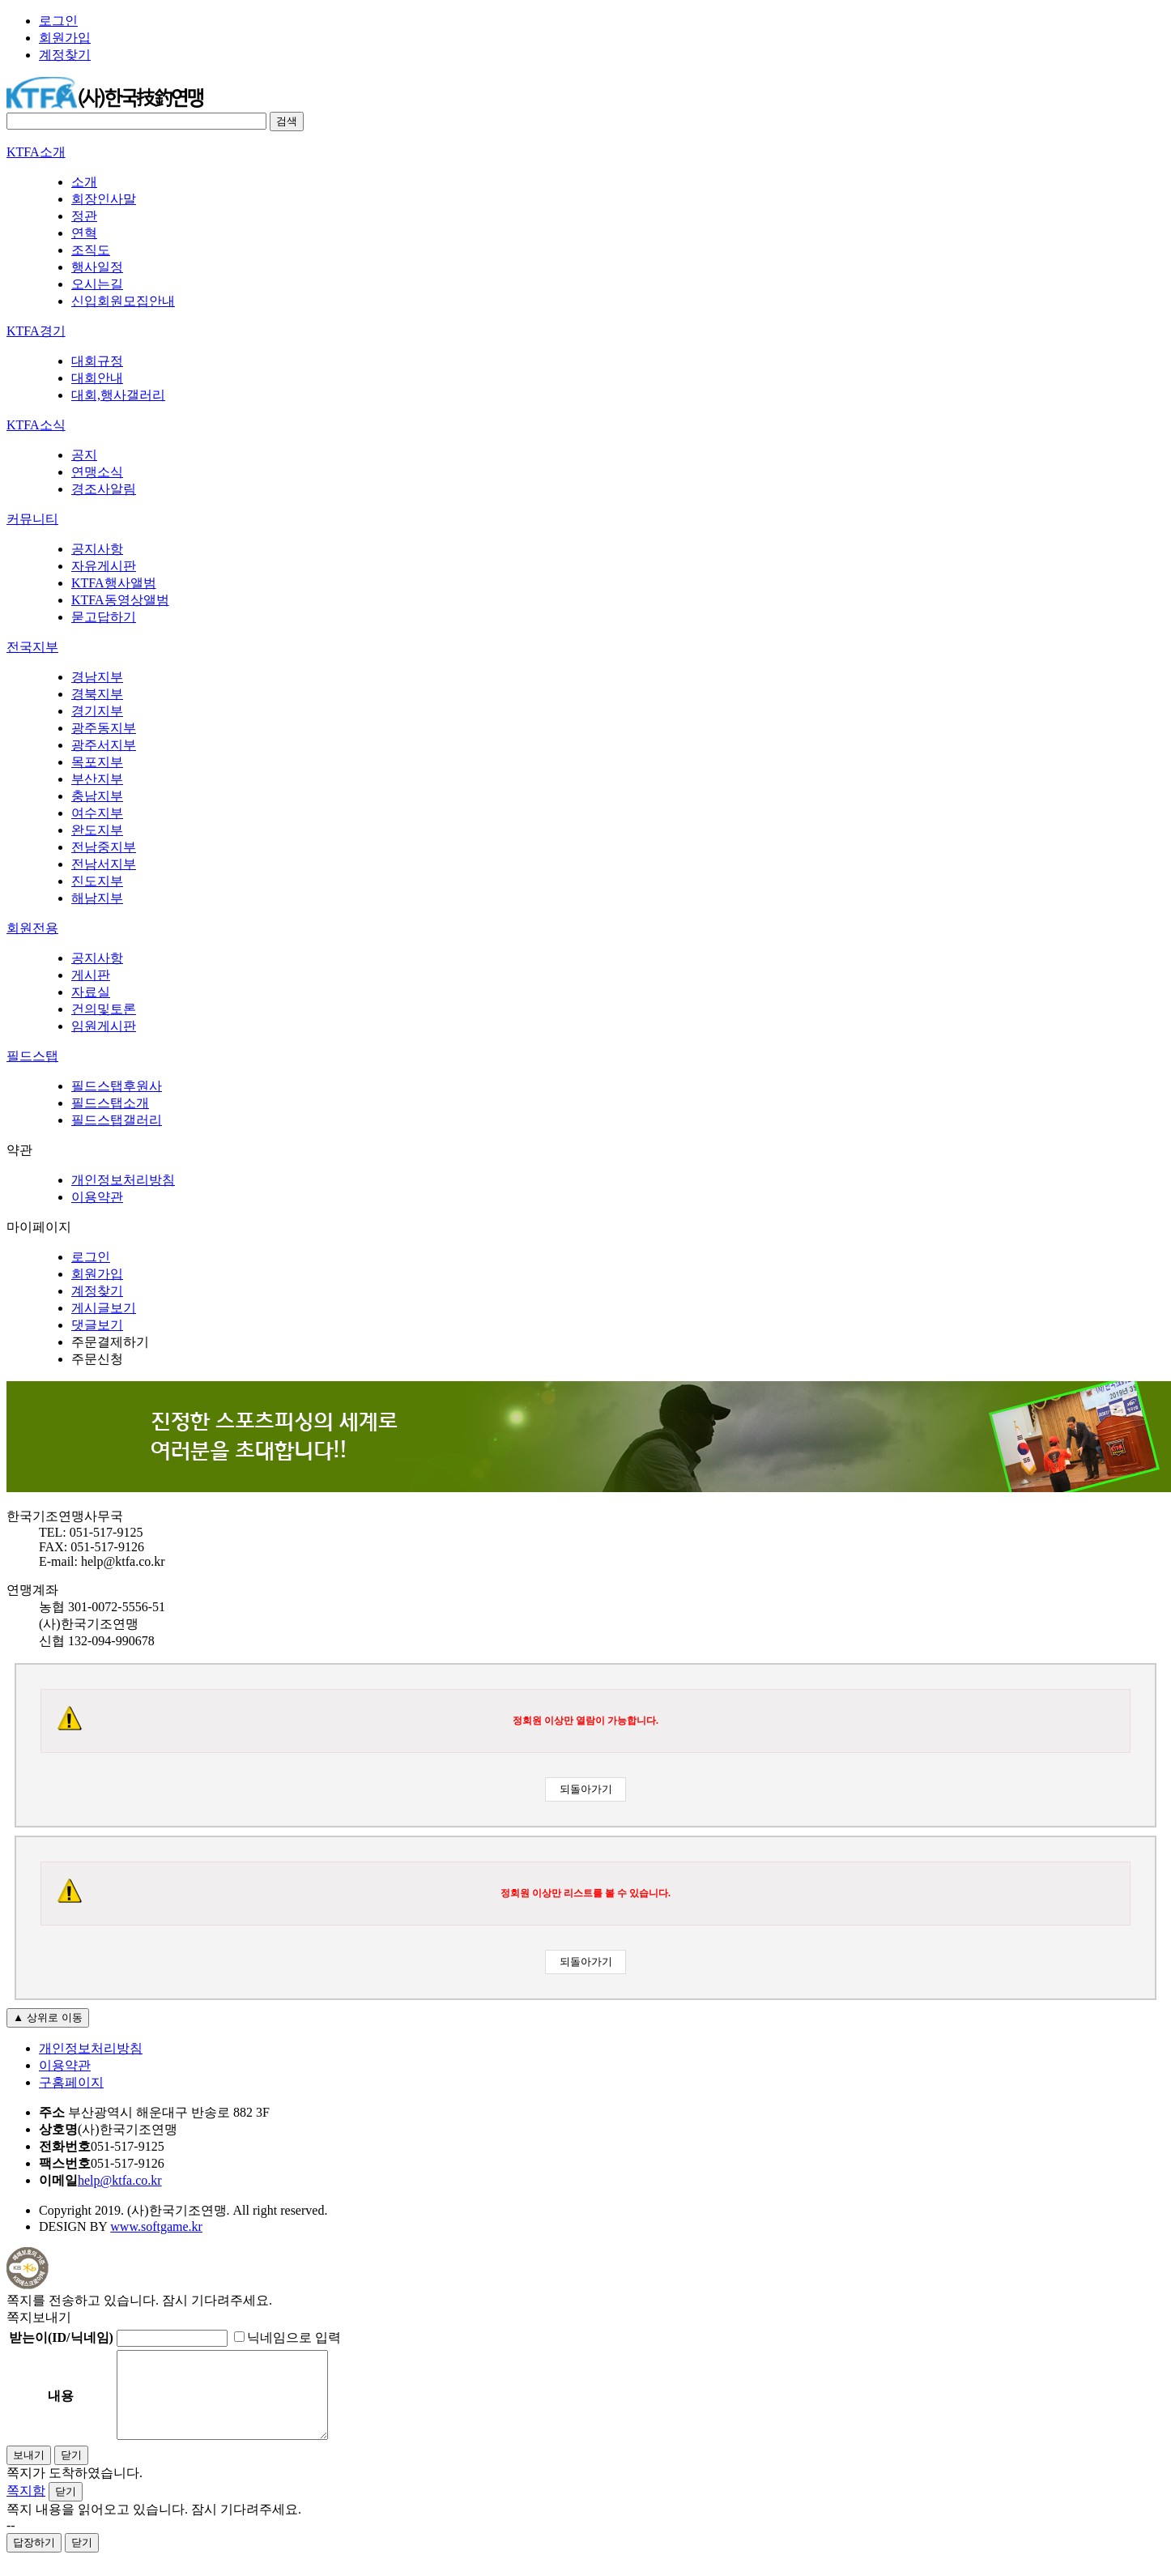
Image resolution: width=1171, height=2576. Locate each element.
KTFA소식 (36, 425)
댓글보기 (97, 1325)
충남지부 (97, 796)
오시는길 (97, 284)
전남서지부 (103, 864)
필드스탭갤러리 (116, 1120)
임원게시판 (103, 1026)
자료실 (90, 992)
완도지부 (97, 830)
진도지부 (97, 881)
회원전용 (32, 928)
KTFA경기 (36, 331)
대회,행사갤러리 (118, 395)
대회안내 (97, 378)
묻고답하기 (103, 617)
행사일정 (97, 267)
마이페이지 (38, 1227)
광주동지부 (103, 728)
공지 (84, 455)
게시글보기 (103, 1308)
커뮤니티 (32, 519)
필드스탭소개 (110, 1103)
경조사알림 (103, 489)
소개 (84, 182)
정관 (84, 216)
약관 (19, 1150)
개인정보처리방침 (123, 1180)
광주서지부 (103, 745)
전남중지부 (103, 847)
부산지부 (97, 779)
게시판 (90, 975)
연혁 (84, 233)
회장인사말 (103, 199)
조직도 (90, 250)
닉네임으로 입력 (287, 2337)
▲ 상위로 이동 (48, 2017)
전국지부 (32, 647)
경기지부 (97, 711)
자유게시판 (103, 566)
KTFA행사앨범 (113, 583)
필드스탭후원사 (116, 1086)
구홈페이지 (71, 2082)
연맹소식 (97, 472)
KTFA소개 (36, 152)
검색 (286, 121)
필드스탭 (32, 1056)
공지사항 (97, 549)
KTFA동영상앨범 (120, 600)
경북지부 (97, 694)
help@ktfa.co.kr (120, 2180)
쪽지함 (25, 2507)
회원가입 (65, 38)
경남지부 (97, 677)
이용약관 (97, 1197)
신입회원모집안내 (123, 301)
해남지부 (97, 898)
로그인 (58, 21)
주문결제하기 (110, 1342)
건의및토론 (103, 1009)
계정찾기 (65, 55)
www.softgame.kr (156, 2226)
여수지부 (97, 813)
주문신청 (97, 1359)
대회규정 (97, 361)
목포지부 (97, 762)
